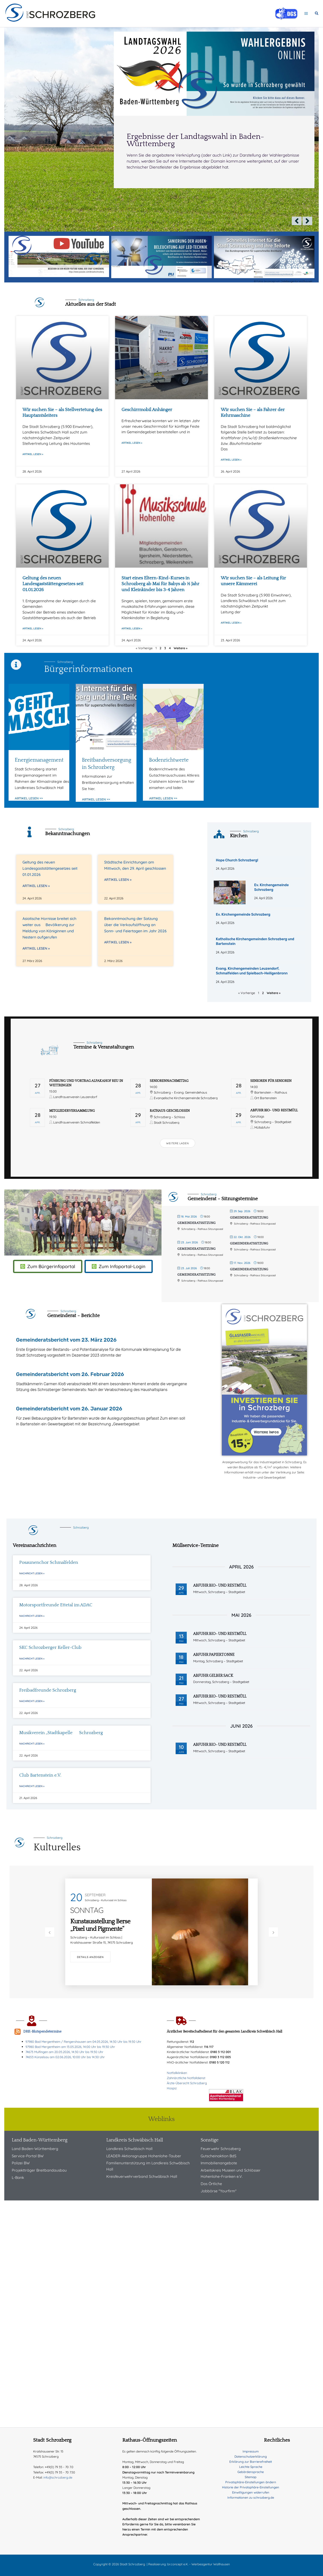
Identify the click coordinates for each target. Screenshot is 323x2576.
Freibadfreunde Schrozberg (47, 1690)
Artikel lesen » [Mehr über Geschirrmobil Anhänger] (131, 442)
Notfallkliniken (177, 2073)
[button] (317, 13)
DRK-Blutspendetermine (42, 2031)
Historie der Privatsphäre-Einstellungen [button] (250, 2487)
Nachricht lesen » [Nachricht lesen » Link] (31, 1701)
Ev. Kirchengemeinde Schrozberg (243, 914)
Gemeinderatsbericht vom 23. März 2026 (66, 1340)
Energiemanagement (39, 760)
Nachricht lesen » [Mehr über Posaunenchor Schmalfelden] (31, 1573)
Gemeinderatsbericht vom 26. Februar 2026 (70, 1374)
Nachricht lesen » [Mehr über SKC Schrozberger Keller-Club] (31, 1658)
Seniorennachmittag (169, 1081)
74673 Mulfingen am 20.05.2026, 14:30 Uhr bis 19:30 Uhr (64, 2052)
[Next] (307, 221)
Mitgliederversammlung (72, 1111)
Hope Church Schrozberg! (237, 860)
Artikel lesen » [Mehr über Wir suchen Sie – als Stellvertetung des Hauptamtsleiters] (32, 454)
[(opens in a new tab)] (214, 74)
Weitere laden (177, 1143)
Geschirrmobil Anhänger (146, 409)
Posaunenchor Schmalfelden (48, 1562)
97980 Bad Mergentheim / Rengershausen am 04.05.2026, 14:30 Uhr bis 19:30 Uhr (83, 2042)
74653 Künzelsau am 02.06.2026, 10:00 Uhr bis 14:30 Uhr (65, 2057)
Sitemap (250, 2477)
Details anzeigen (100, 1957)
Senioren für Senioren (271, 1081)
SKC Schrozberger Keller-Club (50, 1647)
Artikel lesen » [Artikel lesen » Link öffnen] (131, 628)
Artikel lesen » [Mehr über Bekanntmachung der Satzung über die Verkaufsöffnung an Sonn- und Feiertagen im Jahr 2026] (118, 942)
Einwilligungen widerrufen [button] (250, 2492)
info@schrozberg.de (57, 2477)
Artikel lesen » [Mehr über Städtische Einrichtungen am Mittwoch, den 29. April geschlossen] (118, 879)
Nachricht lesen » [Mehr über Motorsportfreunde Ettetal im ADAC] (31, 1615)
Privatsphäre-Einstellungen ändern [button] (250, 2482)
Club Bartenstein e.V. (40, 1775)
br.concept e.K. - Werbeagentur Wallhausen (198, 2564)
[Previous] (297, 221)
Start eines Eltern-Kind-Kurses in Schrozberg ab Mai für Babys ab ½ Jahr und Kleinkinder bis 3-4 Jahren (160, 584)
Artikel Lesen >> (29, 798)
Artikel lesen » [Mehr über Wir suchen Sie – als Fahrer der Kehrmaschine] (231, 459)
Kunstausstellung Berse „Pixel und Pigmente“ (110, 1925)
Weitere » (180, 648)
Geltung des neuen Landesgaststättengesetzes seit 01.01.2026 (52, 584)
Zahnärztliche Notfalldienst (186, 2078)
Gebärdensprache (250, 2472)
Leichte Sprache (250, 2467)
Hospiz (172, 2088)
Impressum (251, 2451)
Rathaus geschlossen (170, 1111)
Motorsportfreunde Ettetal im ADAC (55, 1604)
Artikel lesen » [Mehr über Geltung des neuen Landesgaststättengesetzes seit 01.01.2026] (32, 628)
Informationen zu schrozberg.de (250, 2497)
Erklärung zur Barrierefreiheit (250, 2462)
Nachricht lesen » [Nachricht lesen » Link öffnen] (31, 1743)
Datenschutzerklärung (250, 2456)
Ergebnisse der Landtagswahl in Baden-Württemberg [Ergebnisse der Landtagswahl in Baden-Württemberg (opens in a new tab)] (195, 140)
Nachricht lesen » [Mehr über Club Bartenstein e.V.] (31, 1786)
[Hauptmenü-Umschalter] (306, 13)
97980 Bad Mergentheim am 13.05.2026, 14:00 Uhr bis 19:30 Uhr (70, 2047)
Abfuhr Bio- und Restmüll (274, 1110)
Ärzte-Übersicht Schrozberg (187, 2083)
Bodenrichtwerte (169, 760)
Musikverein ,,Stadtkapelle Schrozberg (61, 1732)
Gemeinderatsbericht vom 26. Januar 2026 (69, 1409)
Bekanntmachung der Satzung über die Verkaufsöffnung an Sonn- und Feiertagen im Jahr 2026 (135, 924)
